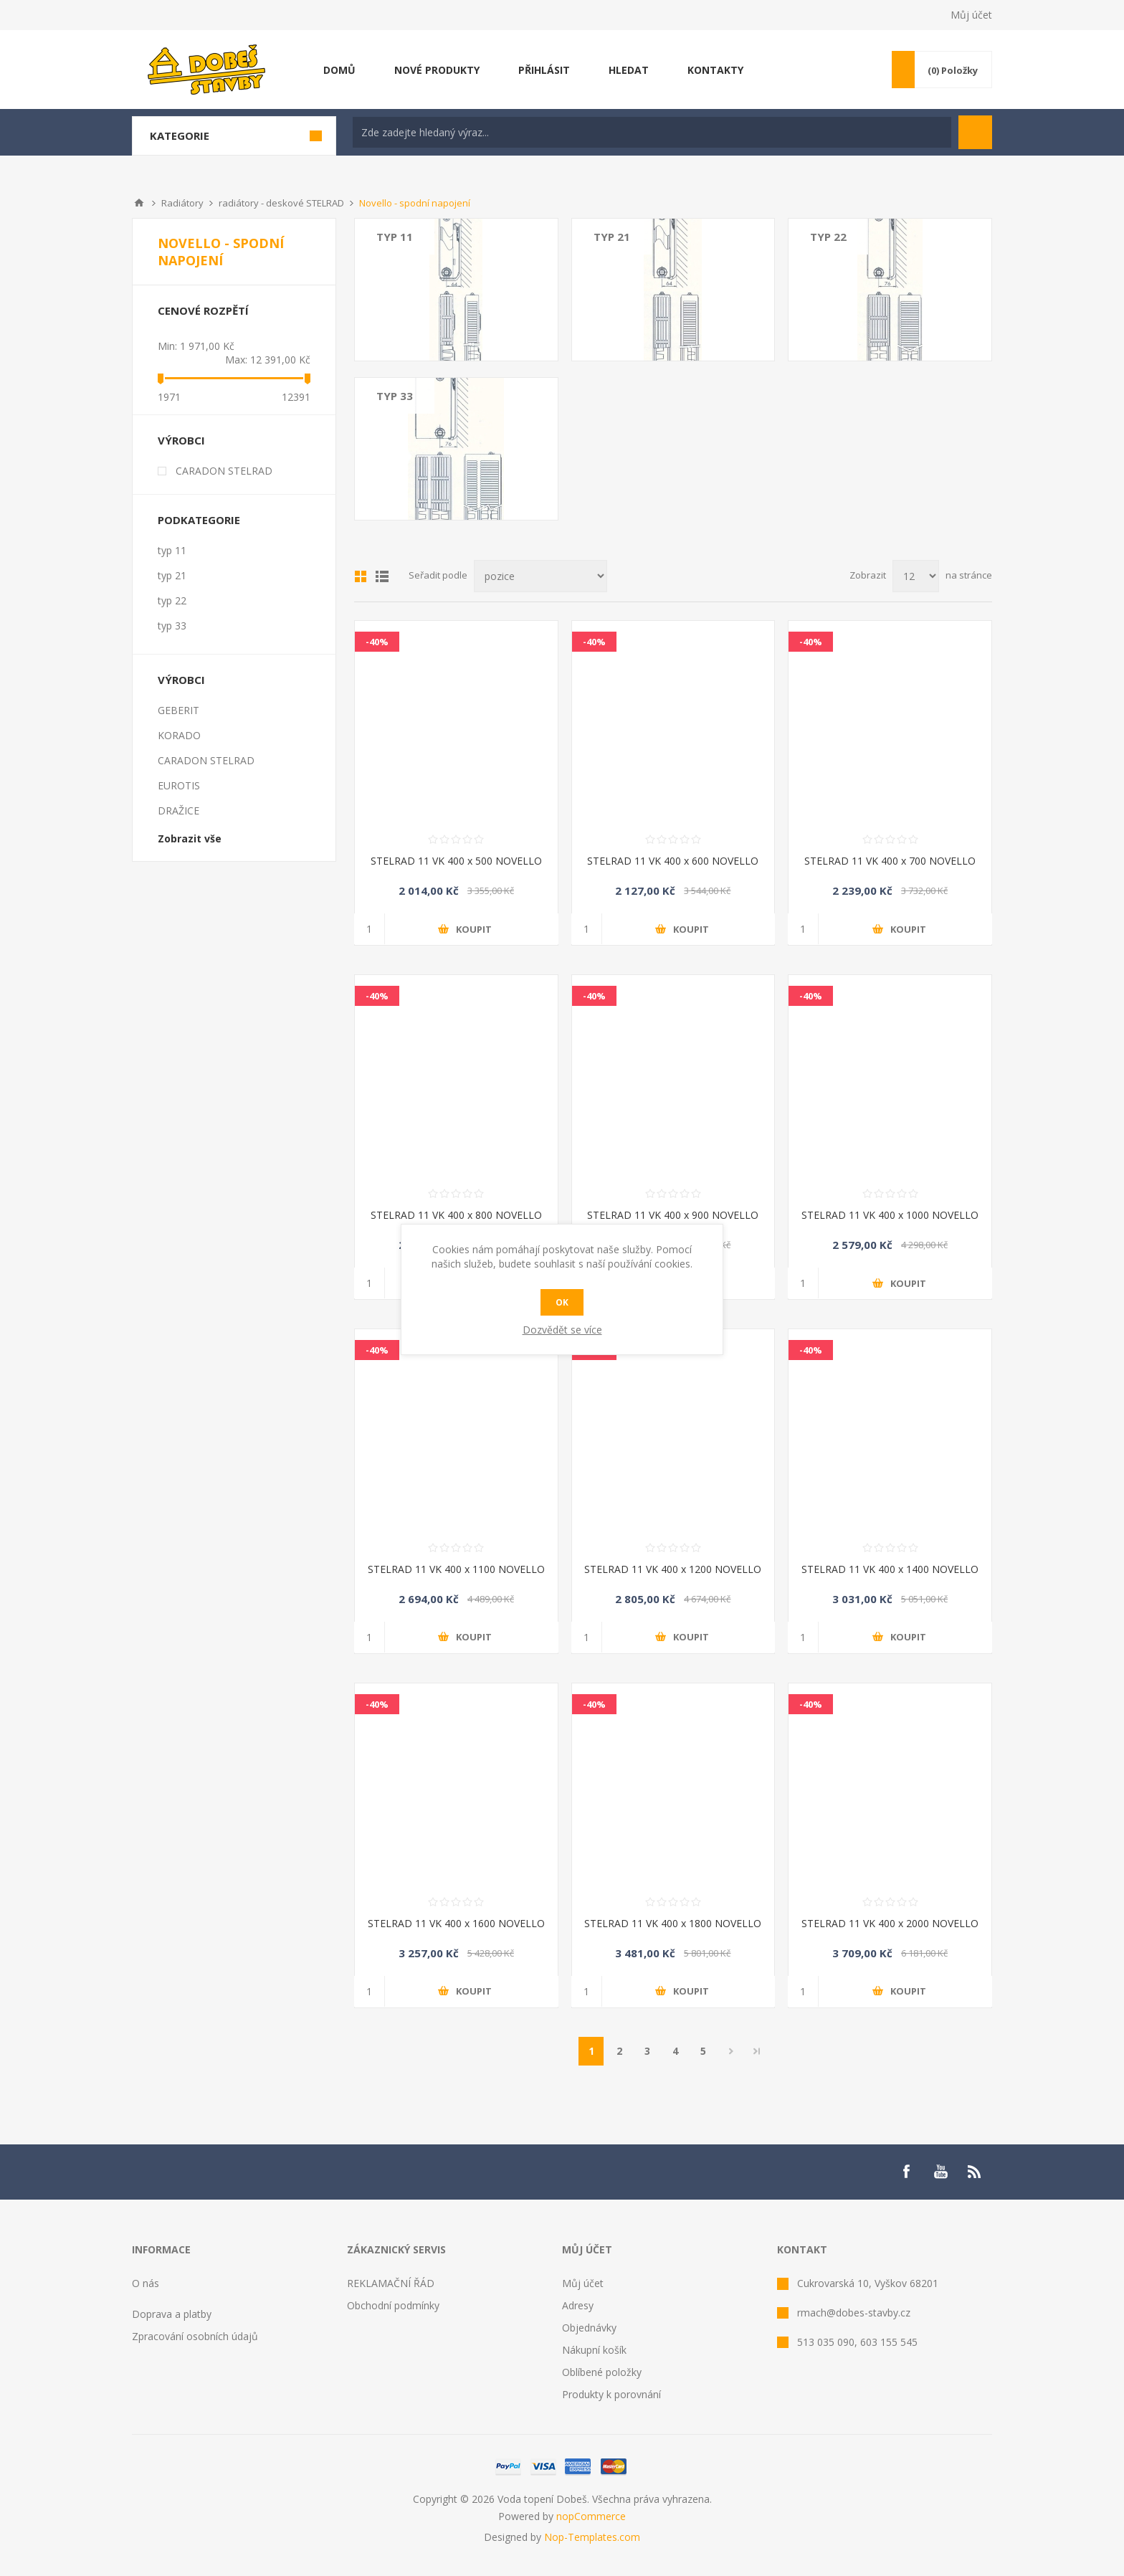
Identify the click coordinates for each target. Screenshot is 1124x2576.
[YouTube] (940, 2171)
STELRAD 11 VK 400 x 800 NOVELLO (456, 1215)
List (382, 576)
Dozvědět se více (562, 1329)
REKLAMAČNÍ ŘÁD (390, 2283)
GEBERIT (178, 710)
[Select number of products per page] (915, 576)
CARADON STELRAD (224, 470)
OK (562, 1302)
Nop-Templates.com (592, 2537)
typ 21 (612, 236)
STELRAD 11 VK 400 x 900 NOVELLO (672, 1215)
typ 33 (394, 396)
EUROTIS (179, 785)
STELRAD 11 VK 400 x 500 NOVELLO (456, 861)
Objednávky (589, 2327)
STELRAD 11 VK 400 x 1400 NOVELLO (889, 1569)
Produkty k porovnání (611, 2394)
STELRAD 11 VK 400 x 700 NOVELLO (890, 861)
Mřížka (360, 576)
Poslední (757, 2051)
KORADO (179, 735)
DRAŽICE (178, 810)
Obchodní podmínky (393, 2305)
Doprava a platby (171, 2314)
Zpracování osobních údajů (195, 2336)
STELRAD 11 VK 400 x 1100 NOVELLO (456, 1569)
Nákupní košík (594, 2350)
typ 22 (828, 236)
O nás (145, 2283)
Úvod (139, 202)
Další (730, 2051)
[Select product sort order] (540, 576)
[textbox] (652, 132)
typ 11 (394, 236)
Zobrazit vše (190, 838)
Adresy (578, 2305)
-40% (377, 641)
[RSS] (974, 2171)
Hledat (975, 132)
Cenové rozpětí (203, 310)
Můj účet (971, 15)
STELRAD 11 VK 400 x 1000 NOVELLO (889, 1215)
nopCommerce (591, 2516)
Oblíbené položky (602, 2372)
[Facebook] (906, 2171)
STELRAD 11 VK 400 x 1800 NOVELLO (672, 1923)
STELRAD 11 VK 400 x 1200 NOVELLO (672, 1569)
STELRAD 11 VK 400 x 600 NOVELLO (672, 861)
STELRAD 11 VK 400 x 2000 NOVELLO (889, 1923)
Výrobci (181, 440)
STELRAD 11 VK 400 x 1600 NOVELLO (456, 1923)
